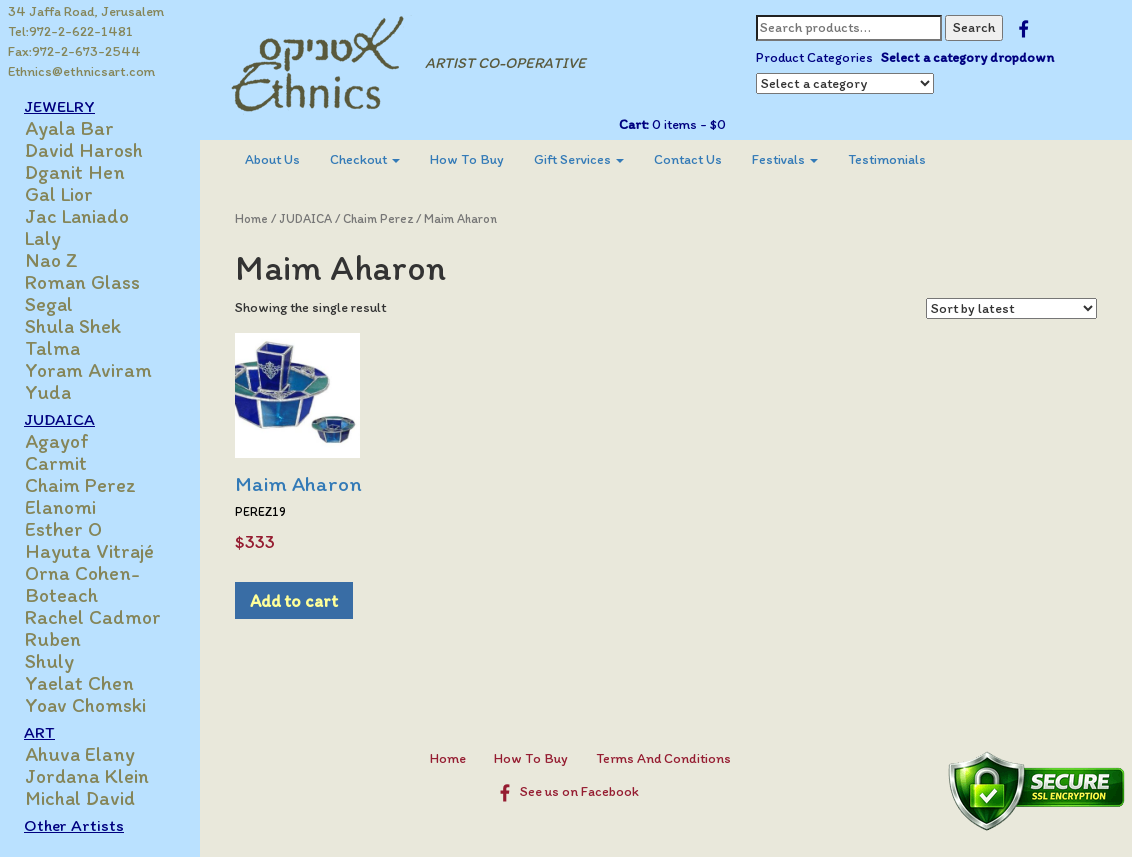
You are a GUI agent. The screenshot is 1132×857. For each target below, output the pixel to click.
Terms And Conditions (663, 758)
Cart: (634, 124)
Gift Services (579, 159)
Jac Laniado (77, 216)
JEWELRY (59, 106)
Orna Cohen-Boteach (82, 584)
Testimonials (887, 159)
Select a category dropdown (967, 57)
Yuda (48, 392)
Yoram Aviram (88, 370)
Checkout (365, 159)
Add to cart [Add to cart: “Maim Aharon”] (294, 600)
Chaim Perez (80, 485)
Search (974, 27)
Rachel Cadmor (93, 617)
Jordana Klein (87, 776)
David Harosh (84, 150)
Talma (52, 348)
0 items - (687, 124)
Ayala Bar (69, 128)
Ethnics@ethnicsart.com (81, 71)
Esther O (63, 529)
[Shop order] (1011, 308)
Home (251, 218)
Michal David (80, 798)
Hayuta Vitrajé (89, 551)
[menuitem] (272, 160)
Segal (49, 304)
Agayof (57, 441)
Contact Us (688, 159)
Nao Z (51, 260)
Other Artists (74, 825)
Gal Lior (59, 194)
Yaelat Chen (79, 683)
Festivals (785, 159)
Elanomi (60, 507)
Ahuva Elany (80, 754)
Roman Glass (82, 282)
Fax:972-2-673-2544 (74, 51)
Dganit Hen (75, 172)
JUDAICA (59, 419)
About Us (272, 159)
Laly (43, 238)
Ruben (53, 639)
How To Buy (467, 159)
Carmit (56, 463)
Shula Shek (73, 326)
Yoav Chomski (85, 705)
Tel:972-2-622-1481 (70, 31)
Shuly (49, 661)
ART (39, 732)
